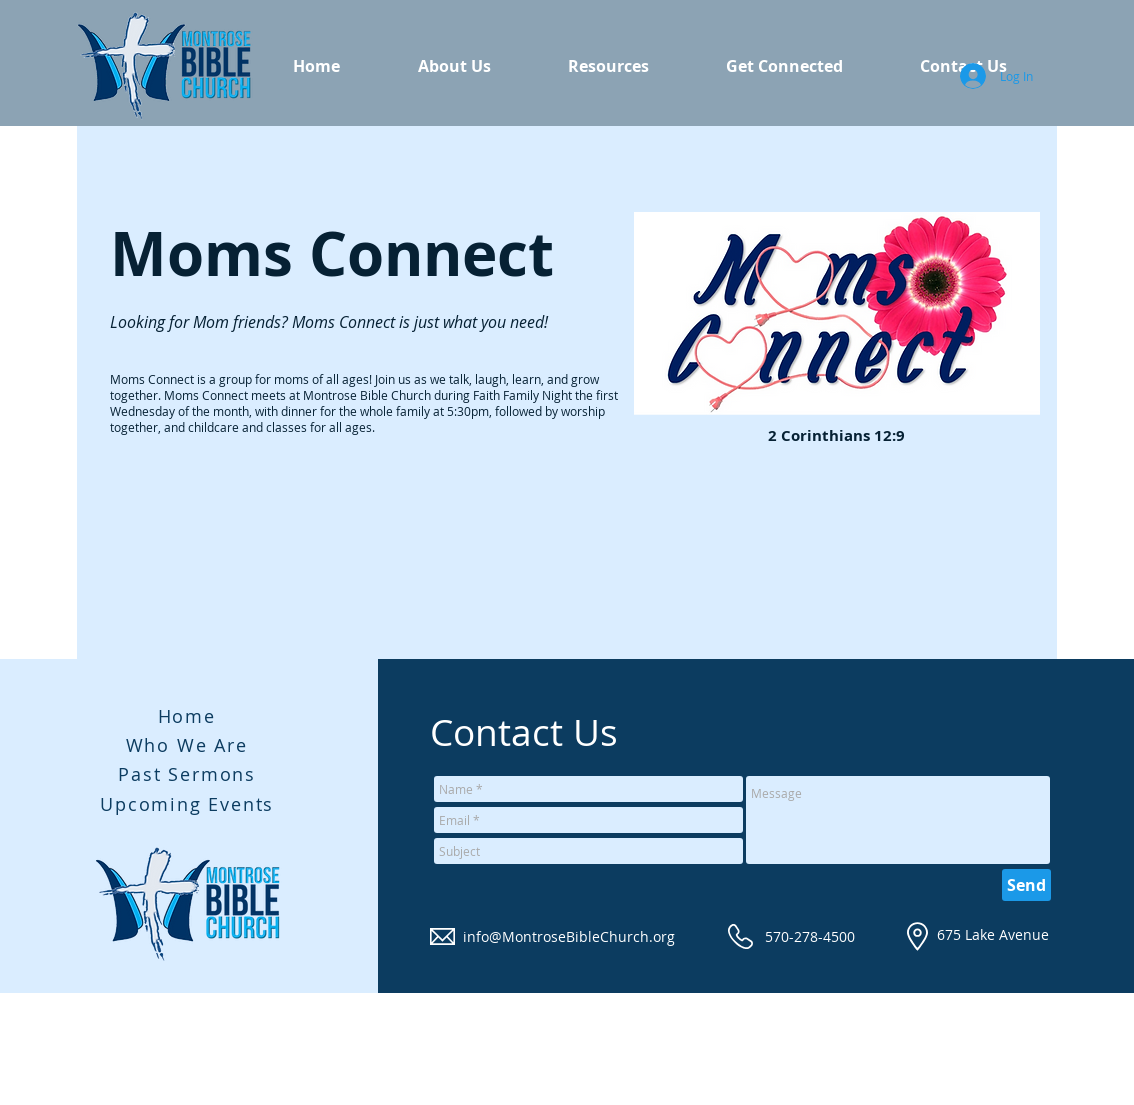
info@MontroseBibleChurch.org (569, 936)
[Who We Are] (189, 745)
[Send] (1026, 885)
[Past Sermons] (189, 774)
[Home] (189, 716)
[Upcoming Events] (189, 804)
